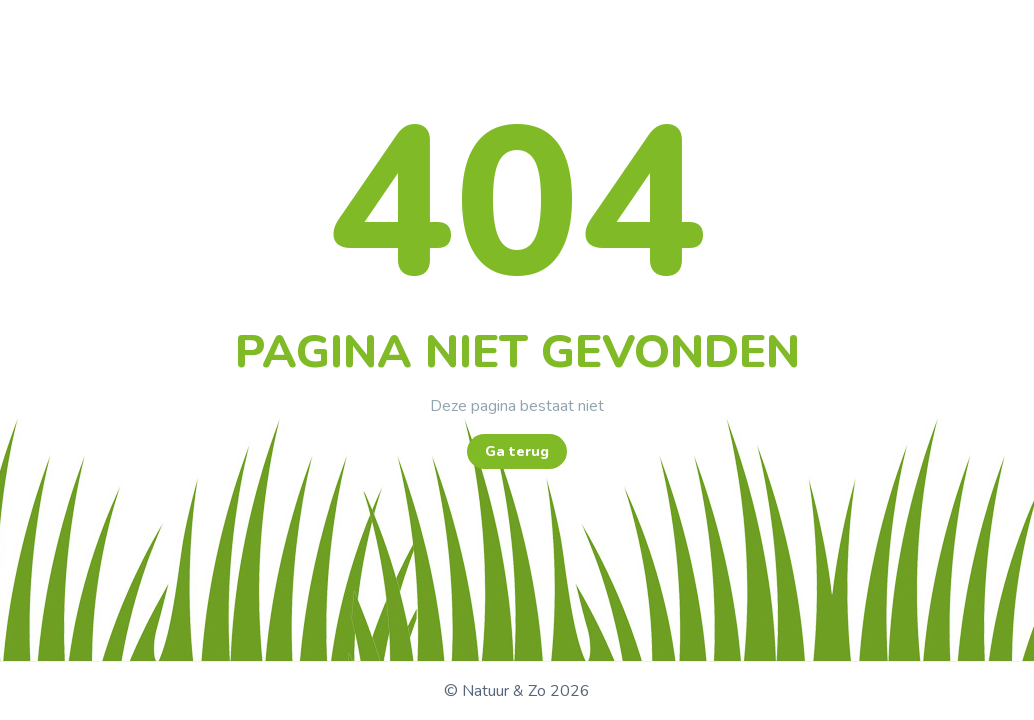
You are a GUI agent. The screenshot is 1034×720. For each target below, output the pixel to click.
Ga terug (517, 451)
